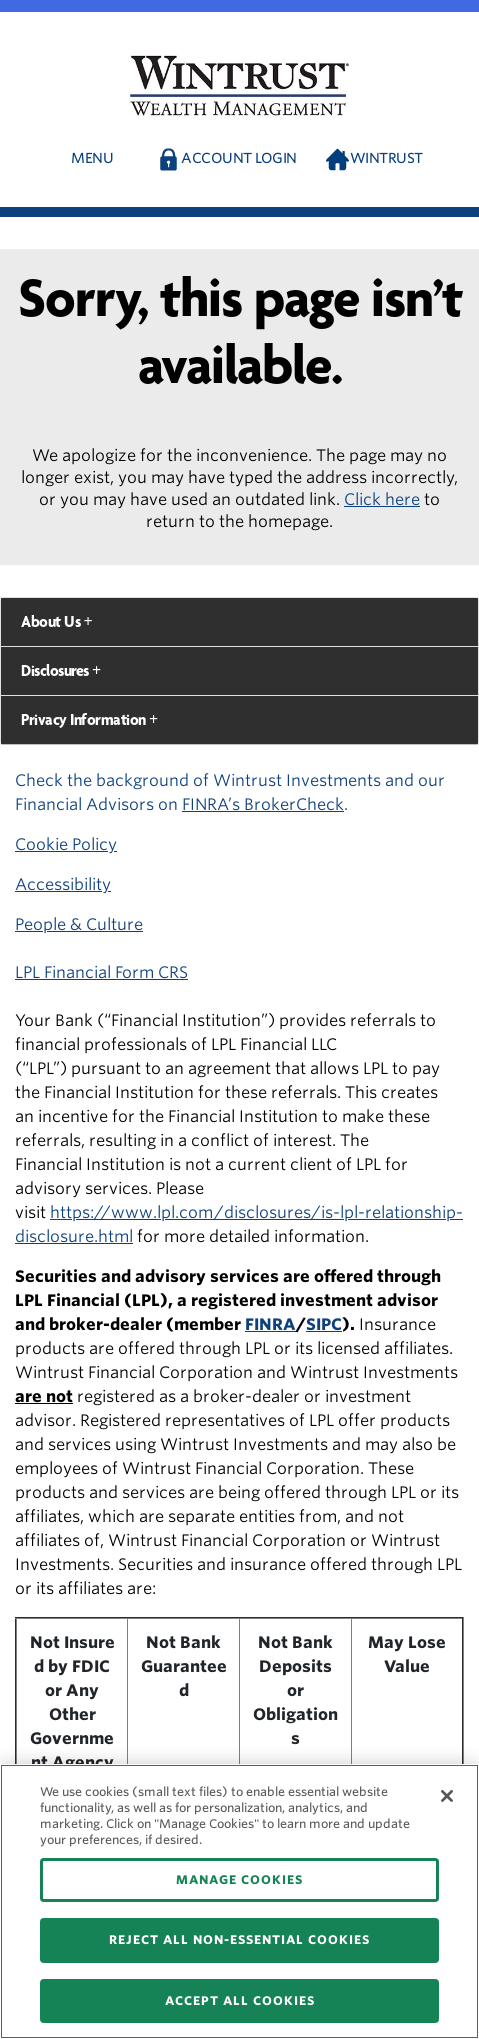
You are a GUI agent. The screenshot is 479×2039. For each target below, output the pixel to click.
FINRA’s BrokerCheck (263, 804)
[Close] (447, 1796)
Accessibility (63, 884)
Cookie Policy (66, 844)
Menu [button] (92, 158)
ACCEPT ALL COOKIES (240, 2000)
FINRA (270, 1324)
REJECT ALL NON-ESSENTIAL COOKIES (239, 1939)
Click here (382, 499)
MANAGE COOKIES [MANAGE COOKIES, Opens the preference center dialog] (239, 1879)
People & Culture (79, 924)
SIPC (324, 1324)
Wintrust (386, 158)
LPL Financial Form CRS (101, 972)
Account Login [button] (239, 158)
